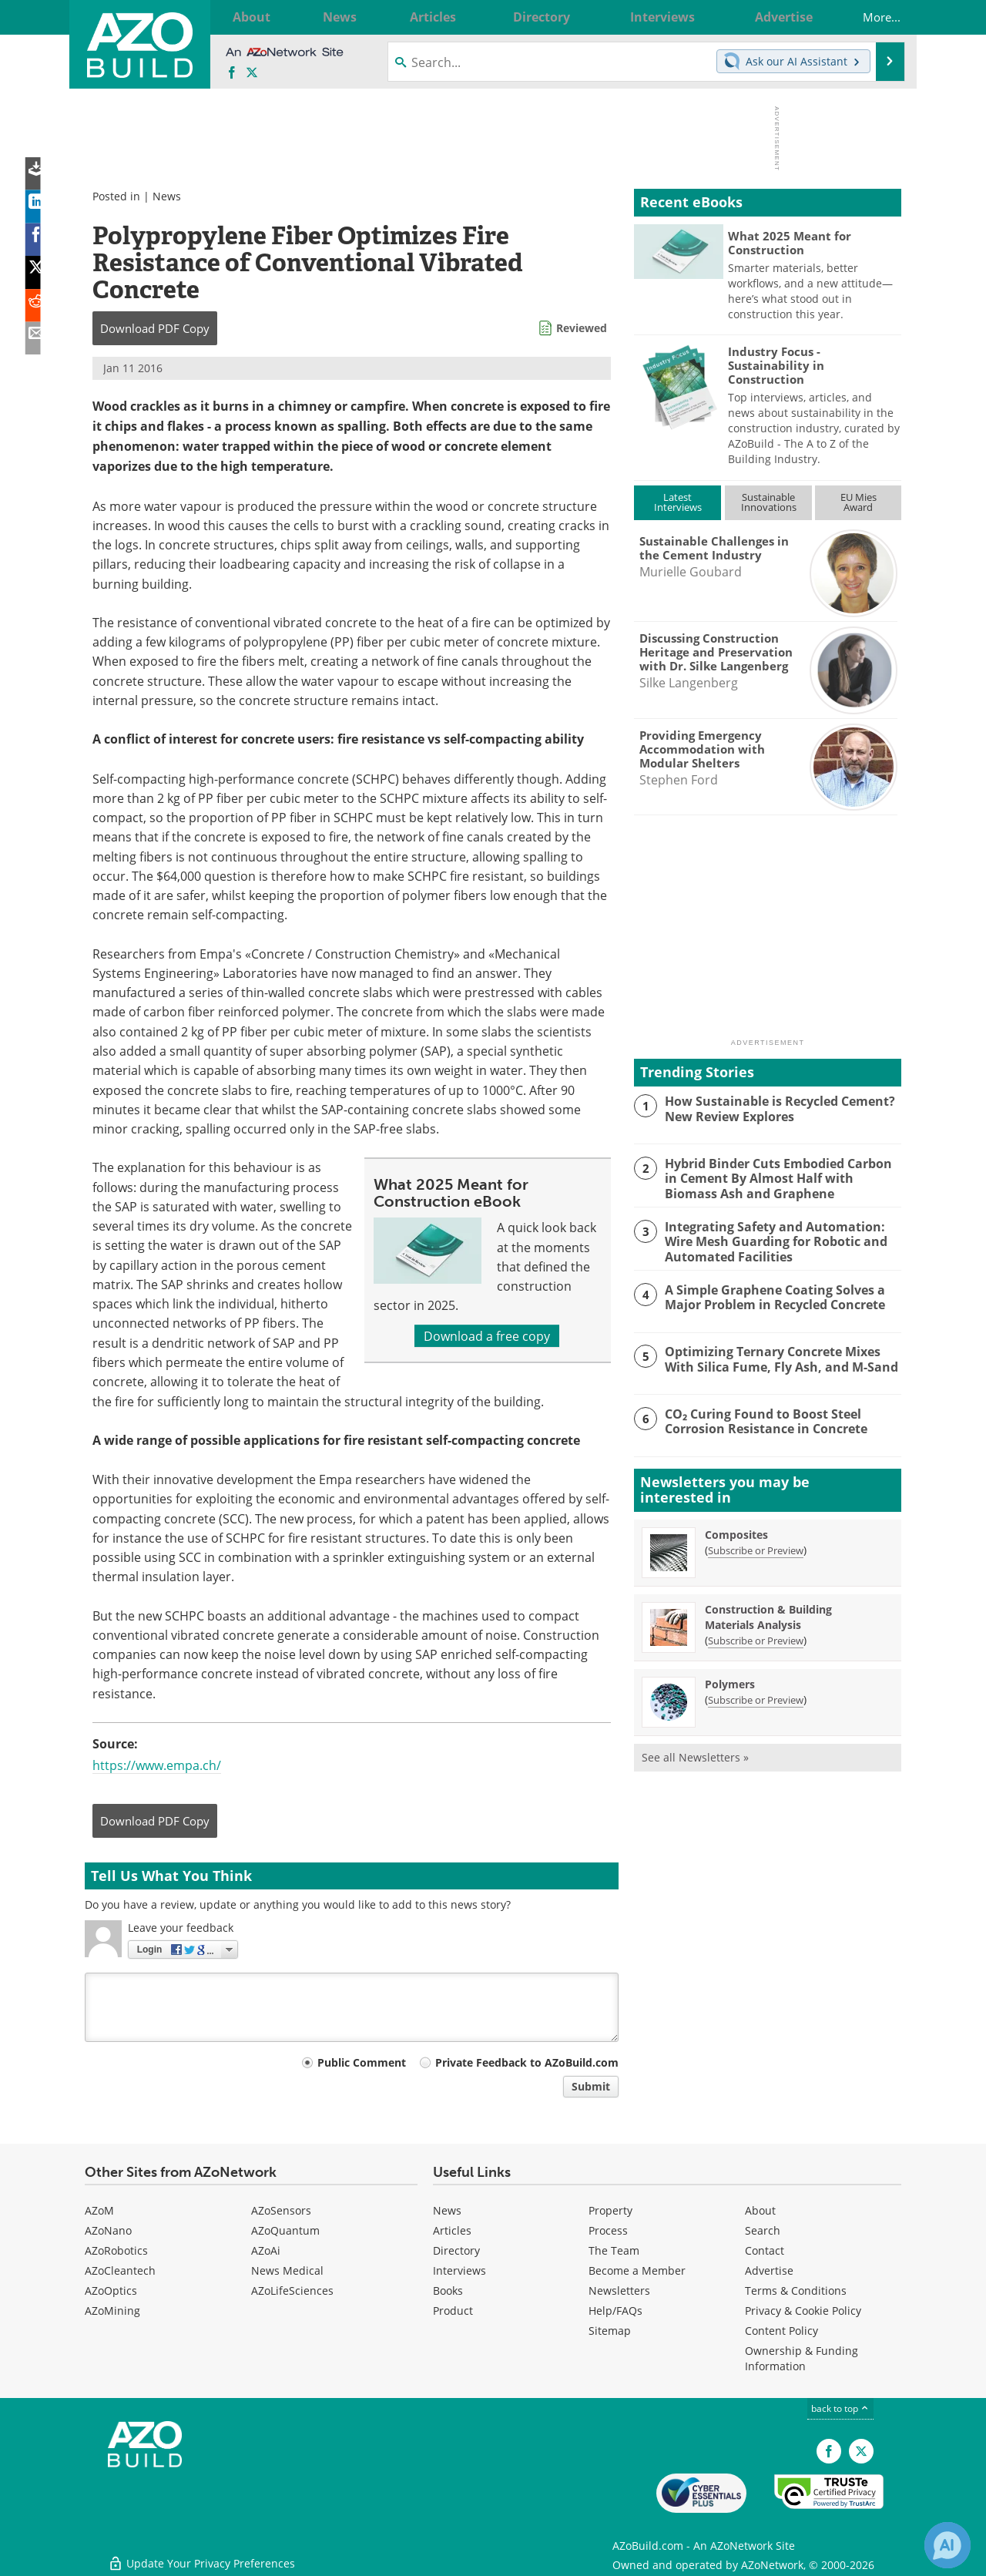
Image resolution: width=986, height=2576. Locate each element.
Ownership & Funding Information (801, 2358)
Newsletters (619, 2290)
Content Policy (781, 2330)
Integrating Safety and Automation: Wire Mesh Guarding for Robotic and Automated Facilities (771, 1239)
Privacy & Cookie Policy (803, 2310)
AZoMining (112, 2310)
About (760, 2210)
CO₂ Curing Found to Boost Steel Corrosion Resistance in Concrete (761, 1418)
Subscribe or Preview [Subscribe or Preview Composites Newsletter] (755, 1548)
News (167, 196)
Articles (452, 2230)
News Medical (287, 2270)
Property (610, 2210)
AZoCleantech (120, 2270)
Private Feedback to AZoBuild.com (527, 2062)
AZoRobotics (116, 2250)
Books (448, 2290)
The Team (614, 2250)
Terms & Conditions (796, 2290)
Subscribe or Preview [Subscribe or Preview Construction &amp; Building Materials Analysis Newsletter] (755, 1638)
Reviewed (581, 328)
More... (870, 17)
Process (608, 2230)
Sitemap (610, 2330)
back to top (840, 2408)
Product (453, 2310)
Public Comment (361, 2062)
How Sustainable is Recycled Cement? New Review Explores (774, 1108)
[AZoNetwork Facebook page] (232, 73)
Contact (764, 2250)
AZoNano (108, 2230)
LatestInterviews (678, 502)
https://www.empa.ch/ (156, 1765)
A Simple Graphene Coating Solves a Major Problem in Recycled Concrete (771, 1294)
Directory (456, 2250)
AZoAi (265, 2250)
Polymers (730, 1681)
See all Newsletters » (695, 1755)
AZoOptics (111, 2290)
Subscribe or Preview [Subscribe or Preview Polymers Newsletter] (755, 1697)
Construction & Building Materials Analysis (768, 1615)
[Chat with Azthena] (947, 2545)
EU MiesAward (858, 502)
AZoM (99, 2210)
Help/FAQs (615, 2310)
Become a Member (637, 2270)
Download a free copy (487, 1336)
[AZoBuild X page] (252, 73)
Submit (591, 2086)
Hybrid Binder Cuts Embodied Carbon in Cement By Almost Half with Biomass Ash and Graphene (781, 1177)
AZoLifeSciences (292, 2290)
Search (762, 2230)
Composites (736, 1532)
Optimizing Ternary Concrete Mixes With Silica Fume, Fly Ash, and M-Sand (774, 1357)
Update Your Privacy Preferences (201, 2556)
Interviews (459, 2270)
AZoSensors (281, 2210)
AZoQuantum (285, 2230)
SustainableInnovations (769, 502)
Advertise (769, 2270)
